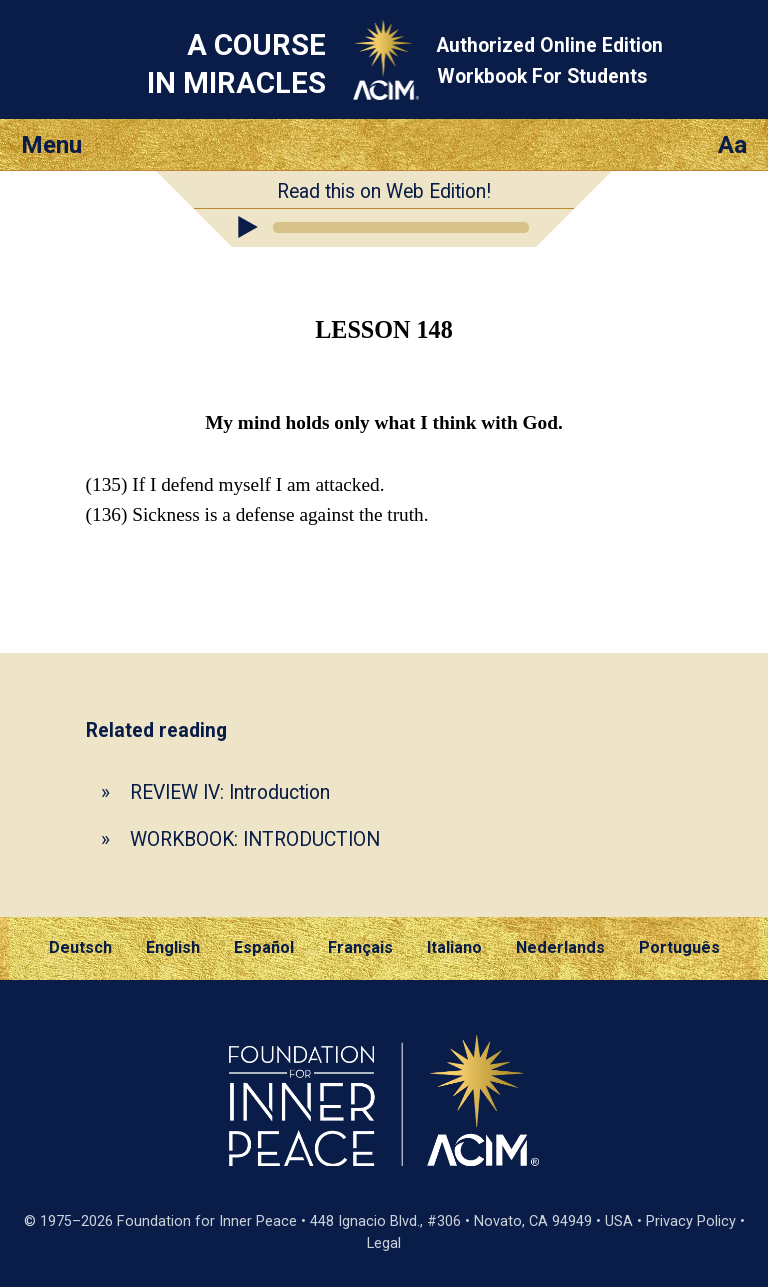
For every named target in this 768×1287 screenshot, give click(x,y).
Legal (384, 1243)
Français (360, 947)
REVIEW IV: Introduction (230, 792)
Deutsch (80, 947)
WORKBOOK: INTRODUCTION (255, 839)
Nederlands (560, 947)
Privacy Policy (691, 1221)
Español (264, 947)
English (173, 947)
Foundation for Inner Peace (207, 1221)
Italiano (454, 947)
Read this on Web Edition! (384, 191)
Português (679, 947)
